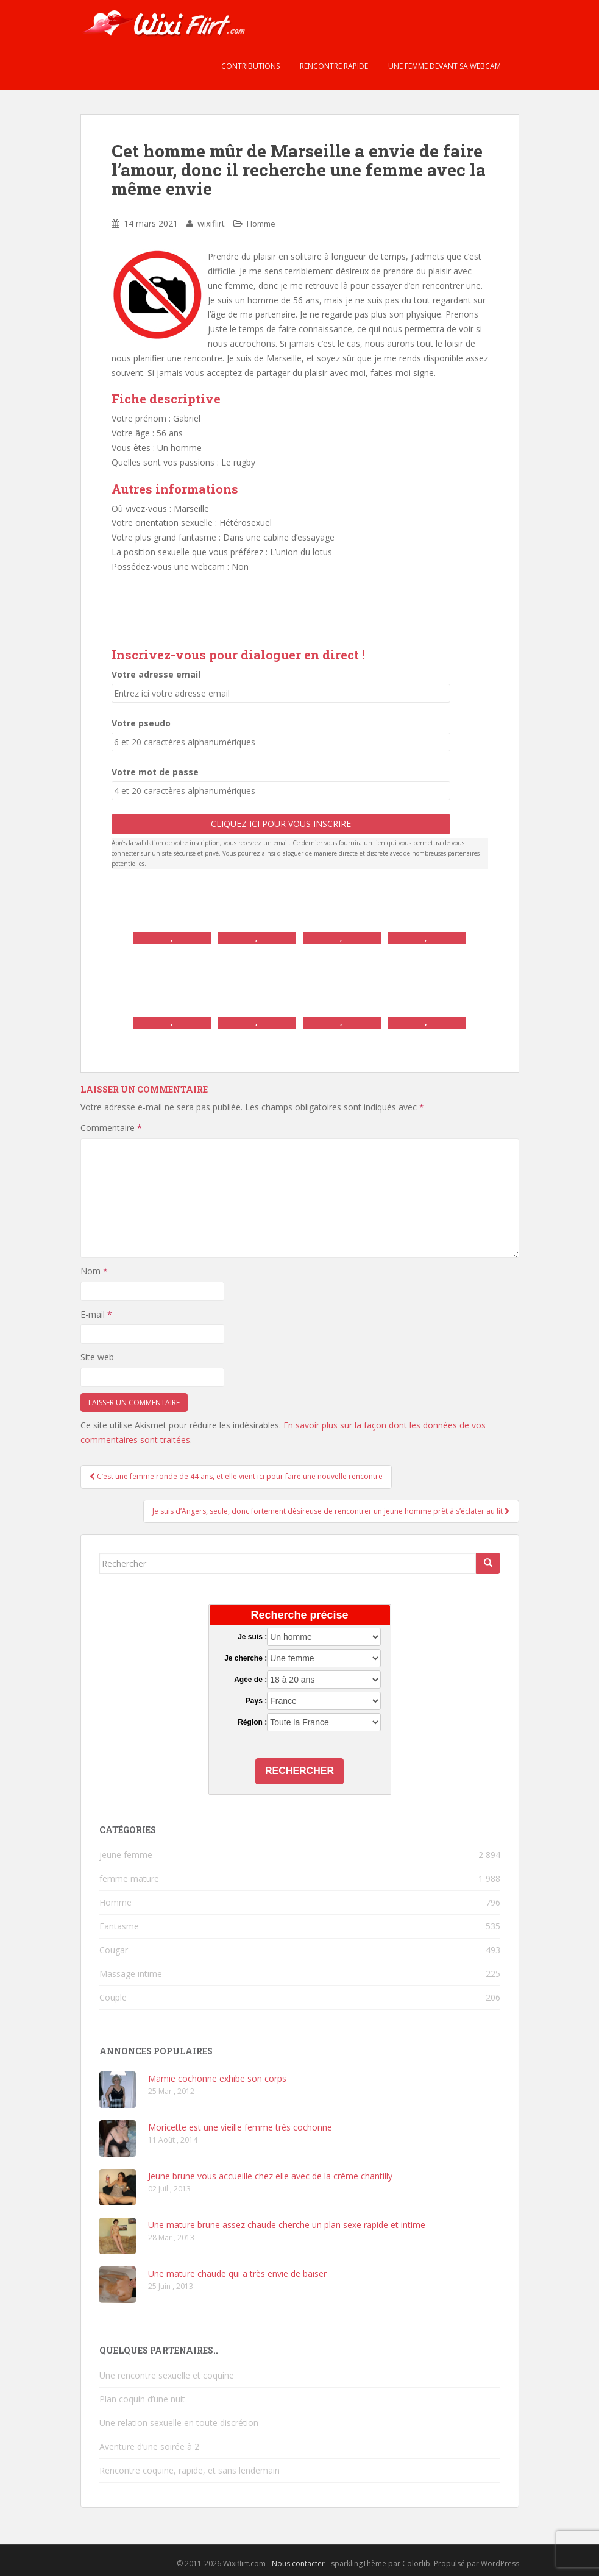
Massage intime (130, 1973)
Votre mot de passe (155, 772)
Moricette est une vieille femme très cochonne (240, 2127)
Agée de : (250, 1679)
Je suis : (252, 1637)
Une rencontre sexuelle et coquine (166, 2375)
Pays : (256, 1701)
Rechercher (299, 1770)
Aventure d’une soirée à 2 (149, 2446)
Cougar (113, 1950)
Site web (97, 1357)
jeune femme (125, 1855)
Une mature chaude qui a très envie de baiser (237, 2273)
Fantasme (119, 1926)
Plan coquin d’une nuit (142, 2399)
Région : (252, 1722)
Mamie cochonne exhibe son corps (217, 2078)
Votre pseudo (141, 723)
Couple (113, 1997)
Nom (94, 1271)
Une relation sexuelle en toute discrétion (178, 2423)
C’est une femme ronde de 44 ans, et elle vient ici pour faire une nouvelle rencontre (236, 1476)
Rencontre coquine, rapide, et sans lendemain (189, 2470)
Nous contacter (298, 2563)
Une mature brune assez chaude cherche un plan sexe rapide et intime (286, 2224)
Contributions (249, 66)
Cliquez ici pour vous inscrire (281, 823)
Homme (261, 223)
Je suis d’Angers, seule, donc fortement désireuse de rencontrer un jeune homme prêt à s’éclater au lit (331, 1511)
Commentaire (111, 1128)
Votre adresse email (156, 674)
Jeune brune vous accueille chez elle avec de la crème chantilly (270, 2176)
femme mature (129, 1878)
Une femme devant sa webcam (443, 66)
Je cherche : (245, 1658)
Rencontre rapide (333, 66)
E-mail (96, 1314)
